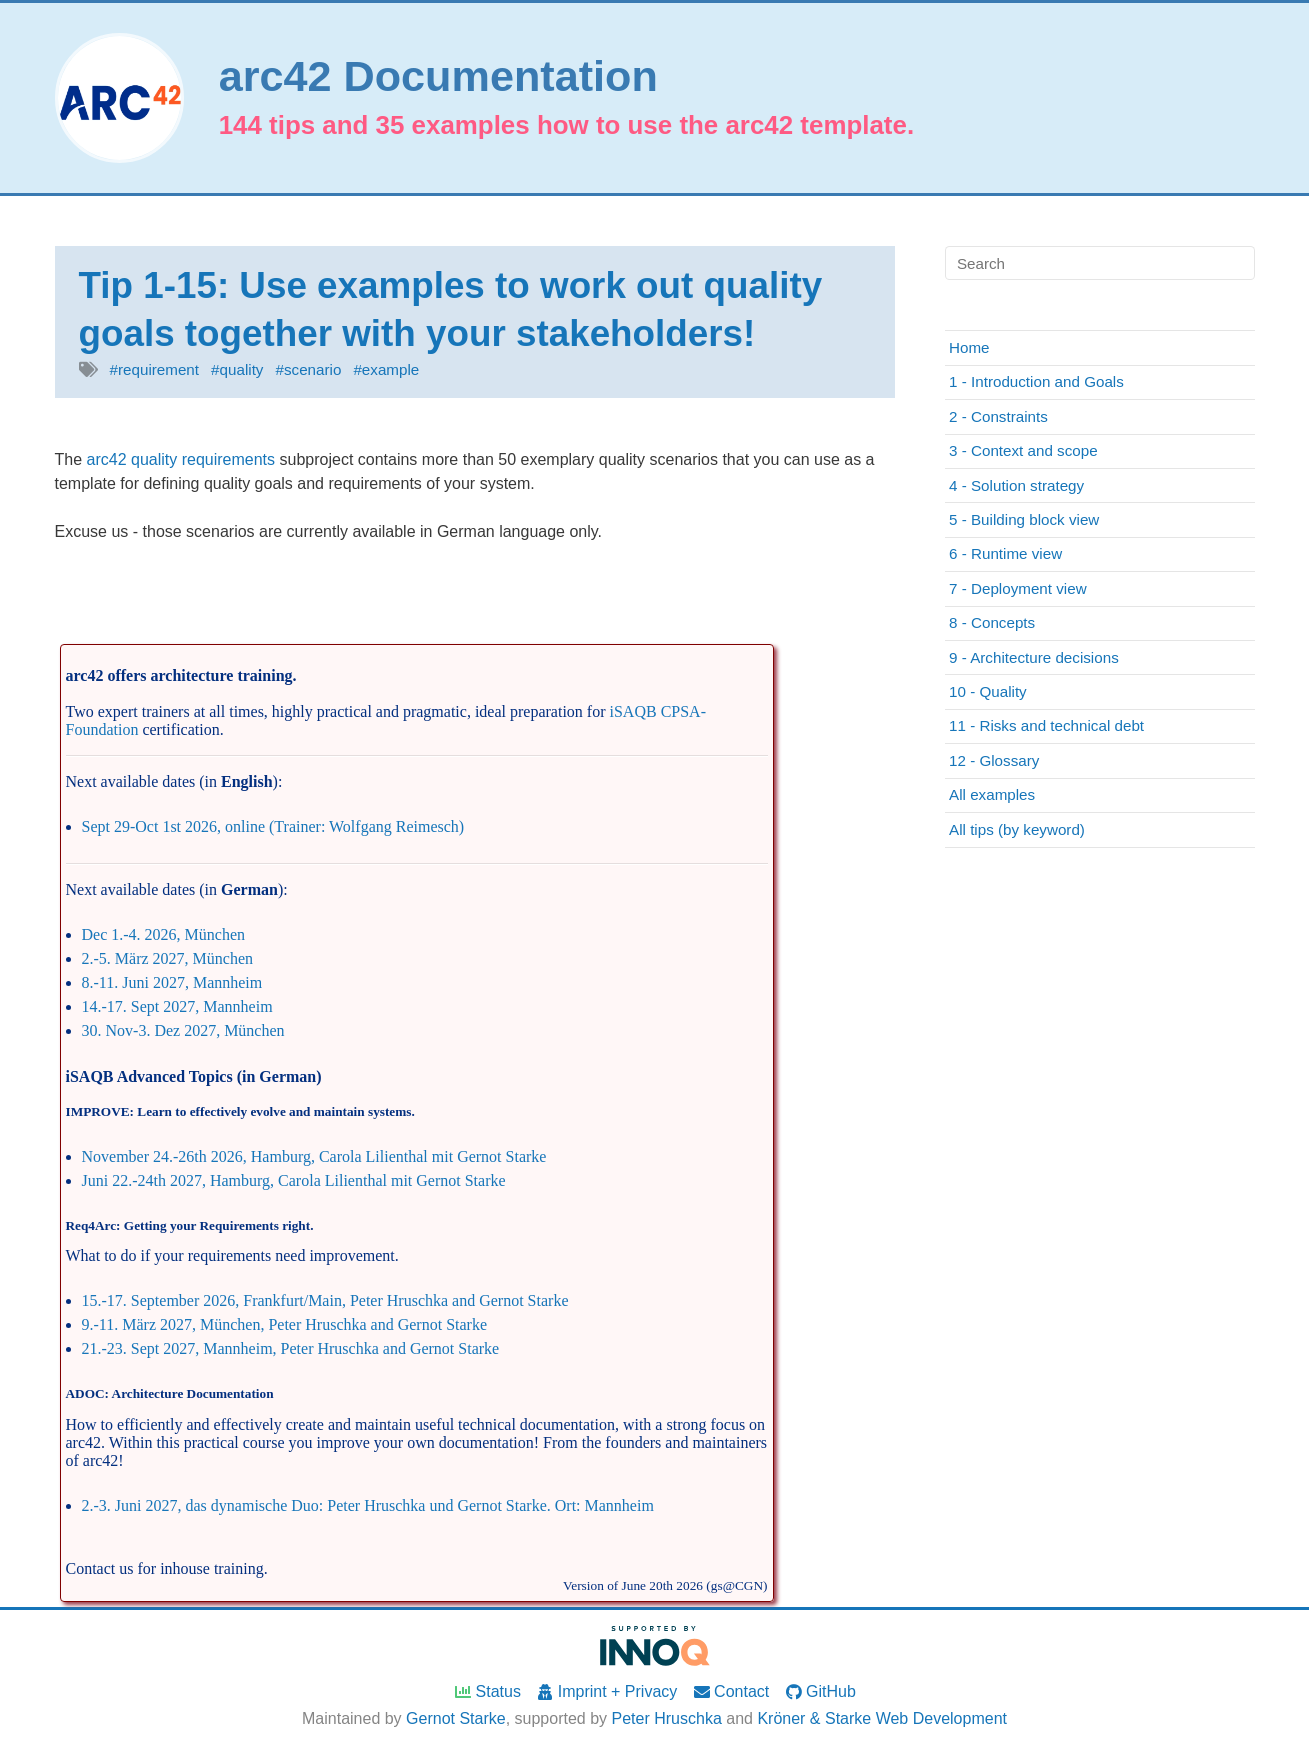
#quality (237, 369)
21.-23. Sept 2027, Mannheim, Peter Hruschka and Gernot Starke (291, 1348)
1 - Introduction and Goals (1036, 381)
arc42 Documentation (438, 76)
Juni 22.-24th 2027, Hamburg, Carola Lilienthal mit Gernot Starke (294, 1180)
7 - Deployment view (1018, 588)
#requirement (155, 369)
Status (487, 1691)
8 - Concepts (992, 622)
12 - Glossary (994, 760)
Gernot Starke (456, 1718)
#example (386, 369)
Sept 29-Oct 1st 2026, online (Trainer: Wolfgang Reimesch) (273, 826)
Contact (731, 1691)
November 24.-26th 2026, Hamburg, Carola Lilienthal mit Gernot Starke (314, 1156)
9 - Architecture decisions (1034, 657)
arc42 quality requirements (181, 459)
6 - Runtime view (1005, 553)
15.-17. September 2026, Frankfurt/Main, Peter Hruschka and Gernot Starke (325, 1300)
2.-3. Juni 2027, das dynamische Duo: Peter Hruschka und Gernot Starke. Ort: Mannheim (368, 1505)
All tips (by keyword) (1017, 829)
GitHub (820, 1691)
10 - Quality (988, 691)
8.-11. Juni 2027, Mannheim (172, 982)
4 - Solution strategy (1016, 485)
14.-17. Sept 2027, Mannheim (177, 1006)
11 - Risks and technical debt (1046, 725)
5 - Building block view (1024, 519)
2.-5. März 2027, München (168, 958)
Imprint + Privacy (606, 1691)
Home (969, 347)
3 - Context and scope (1023, 450)
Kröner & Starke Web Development (882, 1718)
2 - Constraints (998, 416)
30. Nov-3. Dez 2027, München (183, 1030)
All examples (992, 794)
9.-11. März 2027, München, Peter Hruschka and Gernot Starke (285, 1324)
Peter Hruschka (667, 1718)
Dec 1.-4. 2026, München (164, 934)
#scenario (309, 369)
